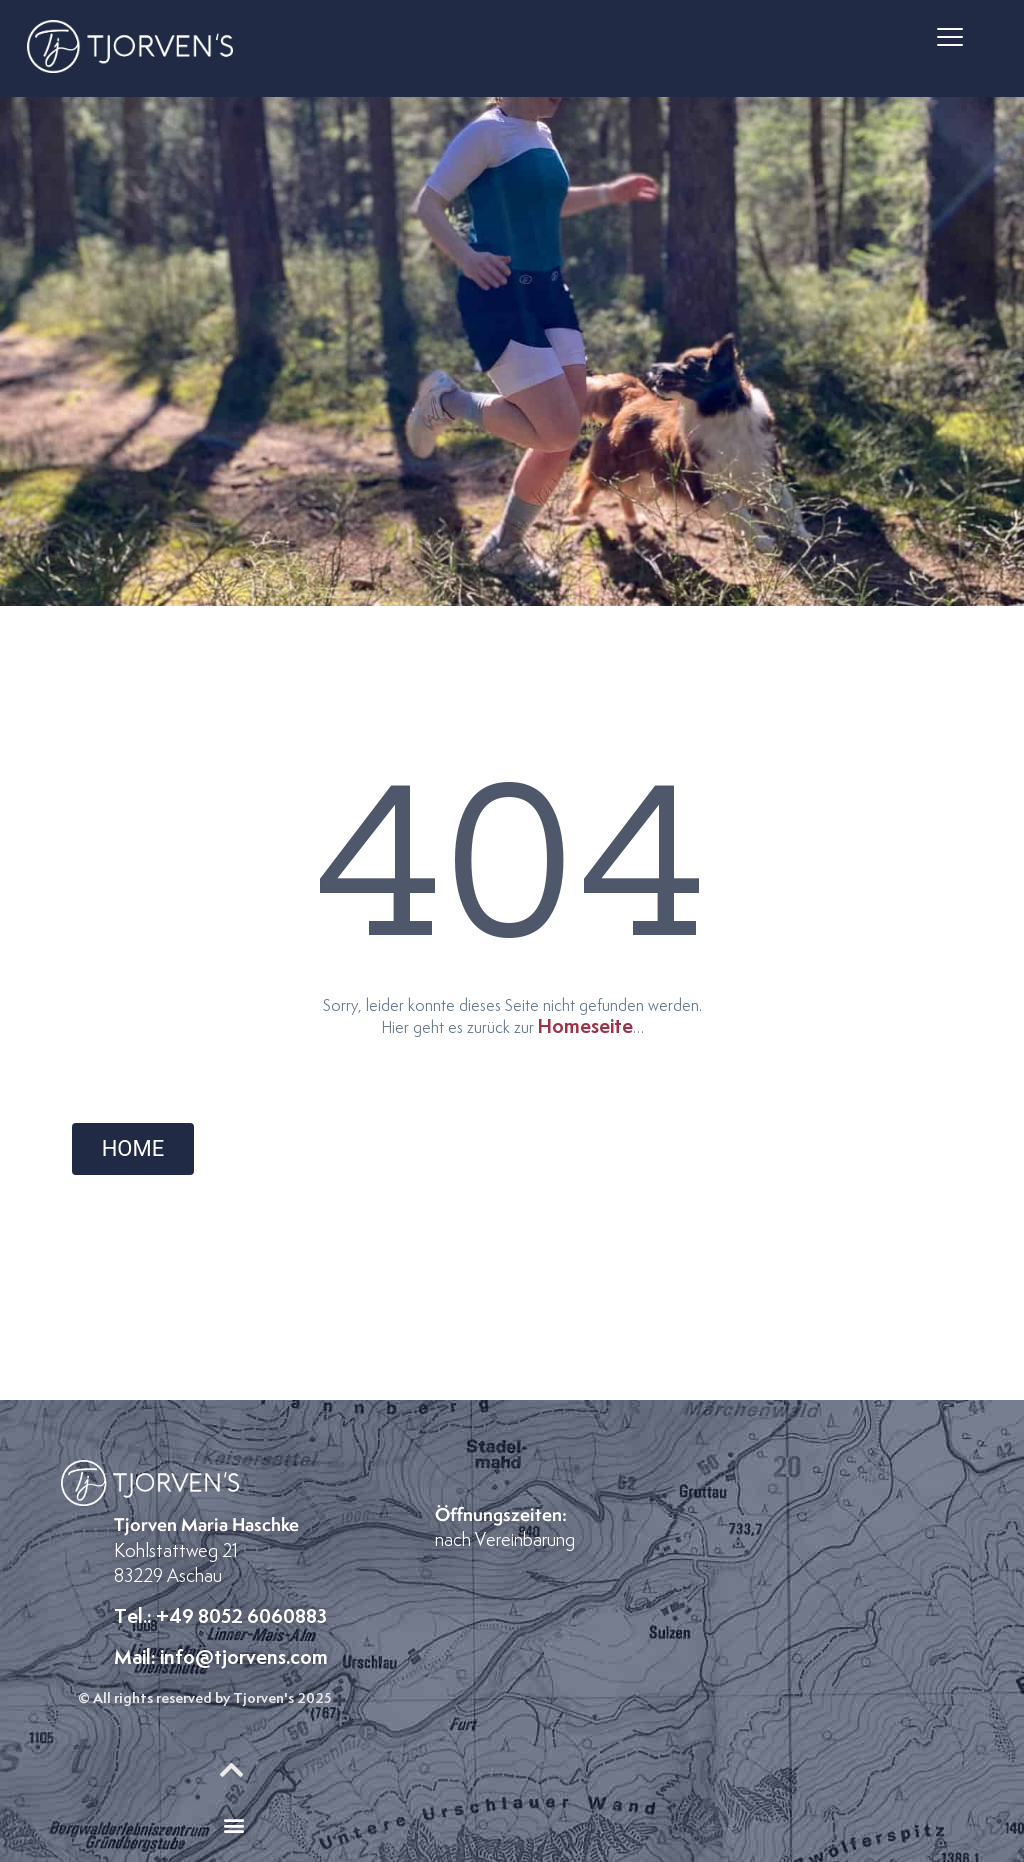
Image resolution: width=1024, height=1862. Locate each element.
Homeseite (585, 1026)
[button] (950, 38)
